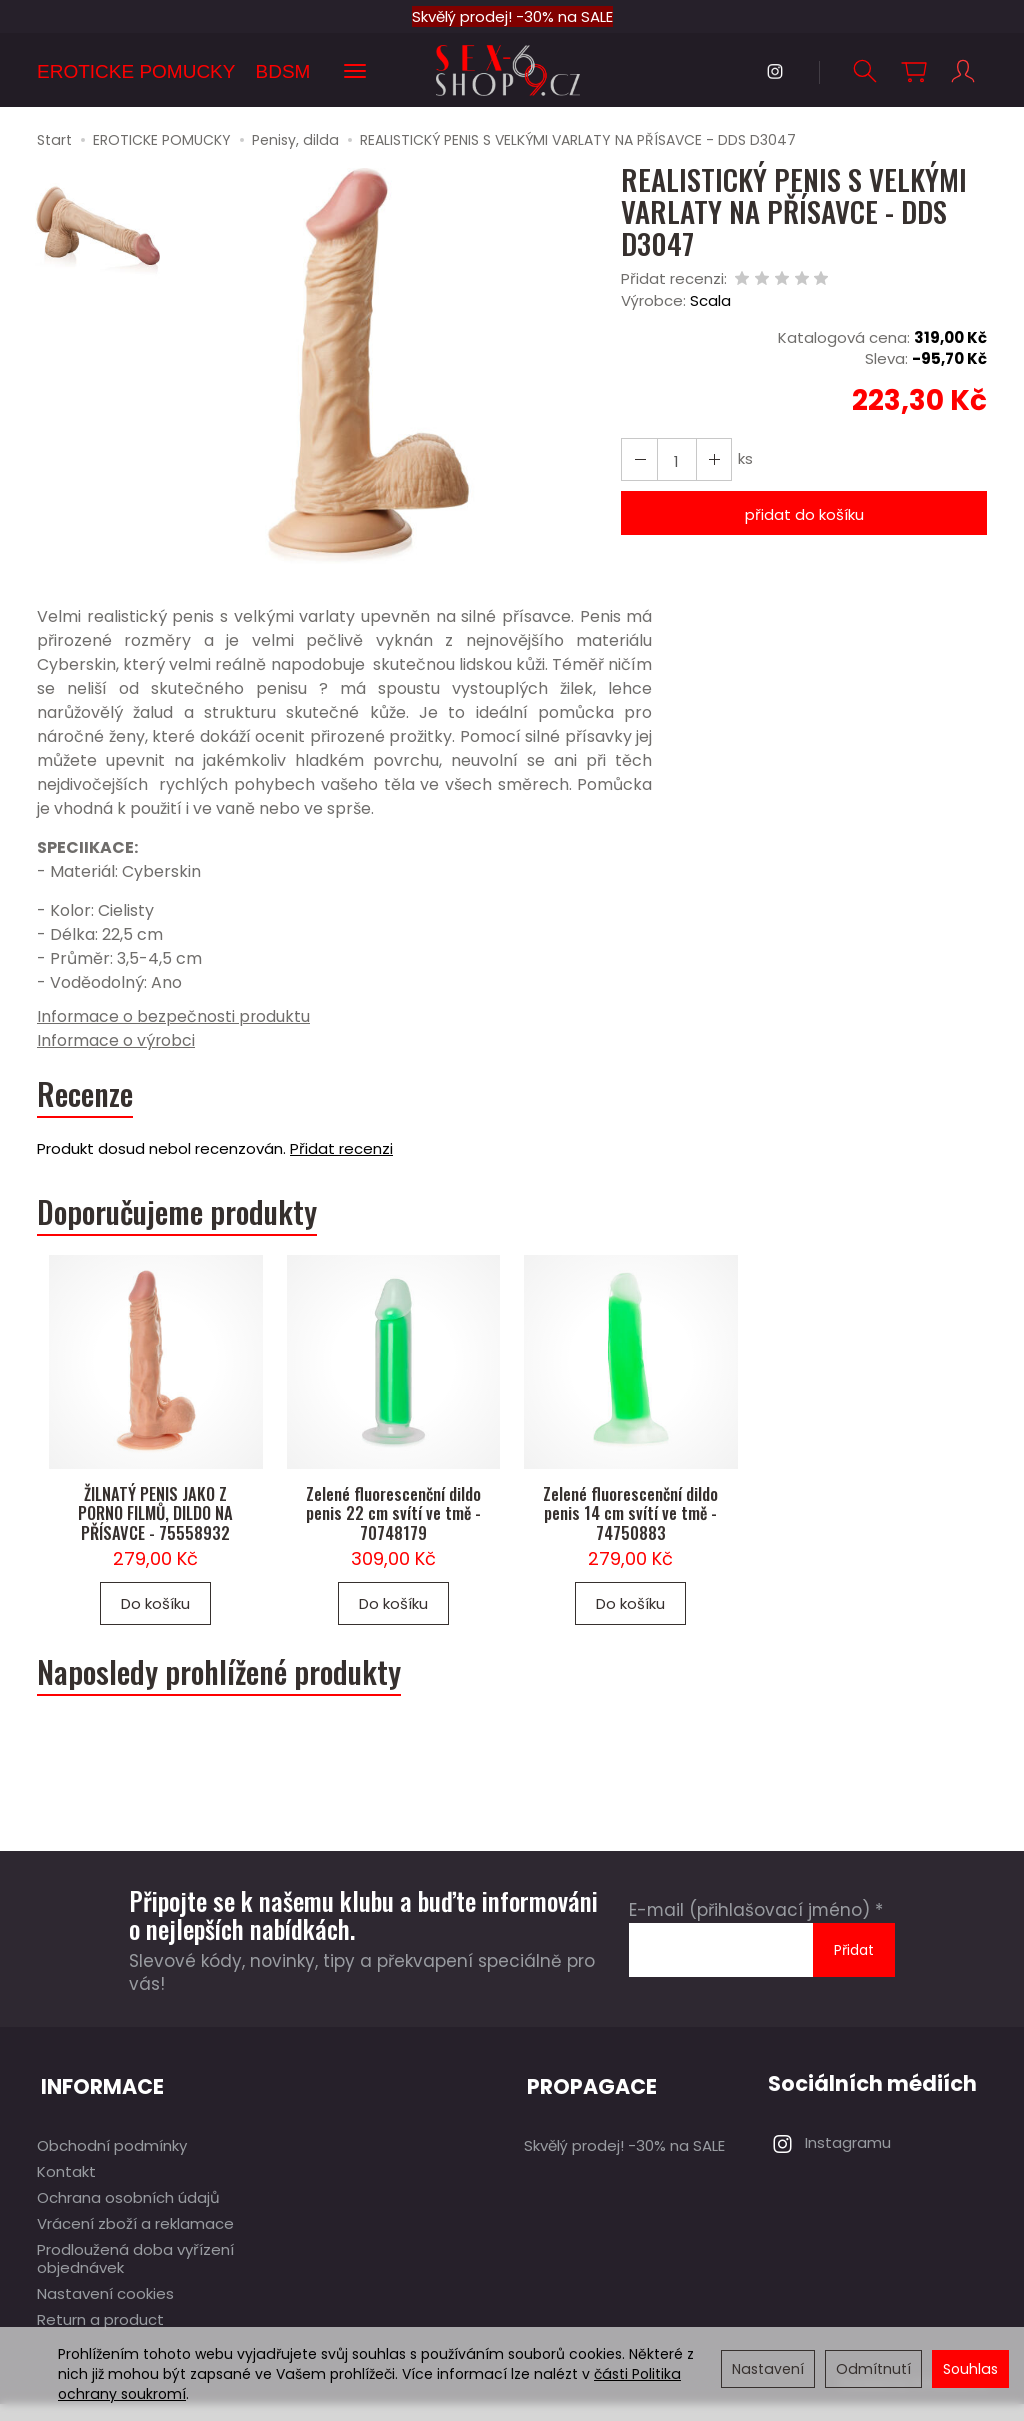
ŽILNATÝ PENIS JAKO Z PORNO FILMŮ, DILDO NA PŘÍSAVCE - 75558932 (155, 1534)
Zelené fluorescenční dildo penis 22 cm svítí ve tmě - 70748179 (393, 1534)
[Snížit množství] (710, 460)
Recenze (88, 1098)
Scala (710, 302)
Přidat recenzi (341, 1154)
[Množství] (674, 460)
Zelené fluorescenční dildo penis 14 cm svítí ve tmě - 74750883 (631, 1534)
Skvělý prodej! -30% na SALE (512, 16)
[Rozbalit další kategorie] (355, 72)
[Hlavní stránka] (512, 70)
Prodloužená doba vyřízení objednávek (135, 2275)
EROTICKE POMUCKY (136, 71)
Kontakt (66, 2188)
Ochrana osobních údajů (128, 2214)
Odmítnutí (873, 2369)
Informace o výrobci (117, 1041)
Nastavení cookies (105, 2310)
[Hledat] (864, 71)
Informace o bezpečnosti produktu (174, 1017)
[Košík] (913, 71)
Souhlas (970, 2369)
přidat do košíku (804, 515)
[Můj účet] (962, 71)
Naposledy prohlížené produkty (232, 1697)
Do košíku (155, 1625)
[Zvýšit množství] (638, 460)
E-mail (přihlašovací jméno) (749, 1936)
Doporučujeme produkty (190, 1219)
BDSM (282, 71)
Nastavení (768, 2369)
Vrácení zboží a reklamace (135, 2240)
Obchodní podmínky (112, 2162)
